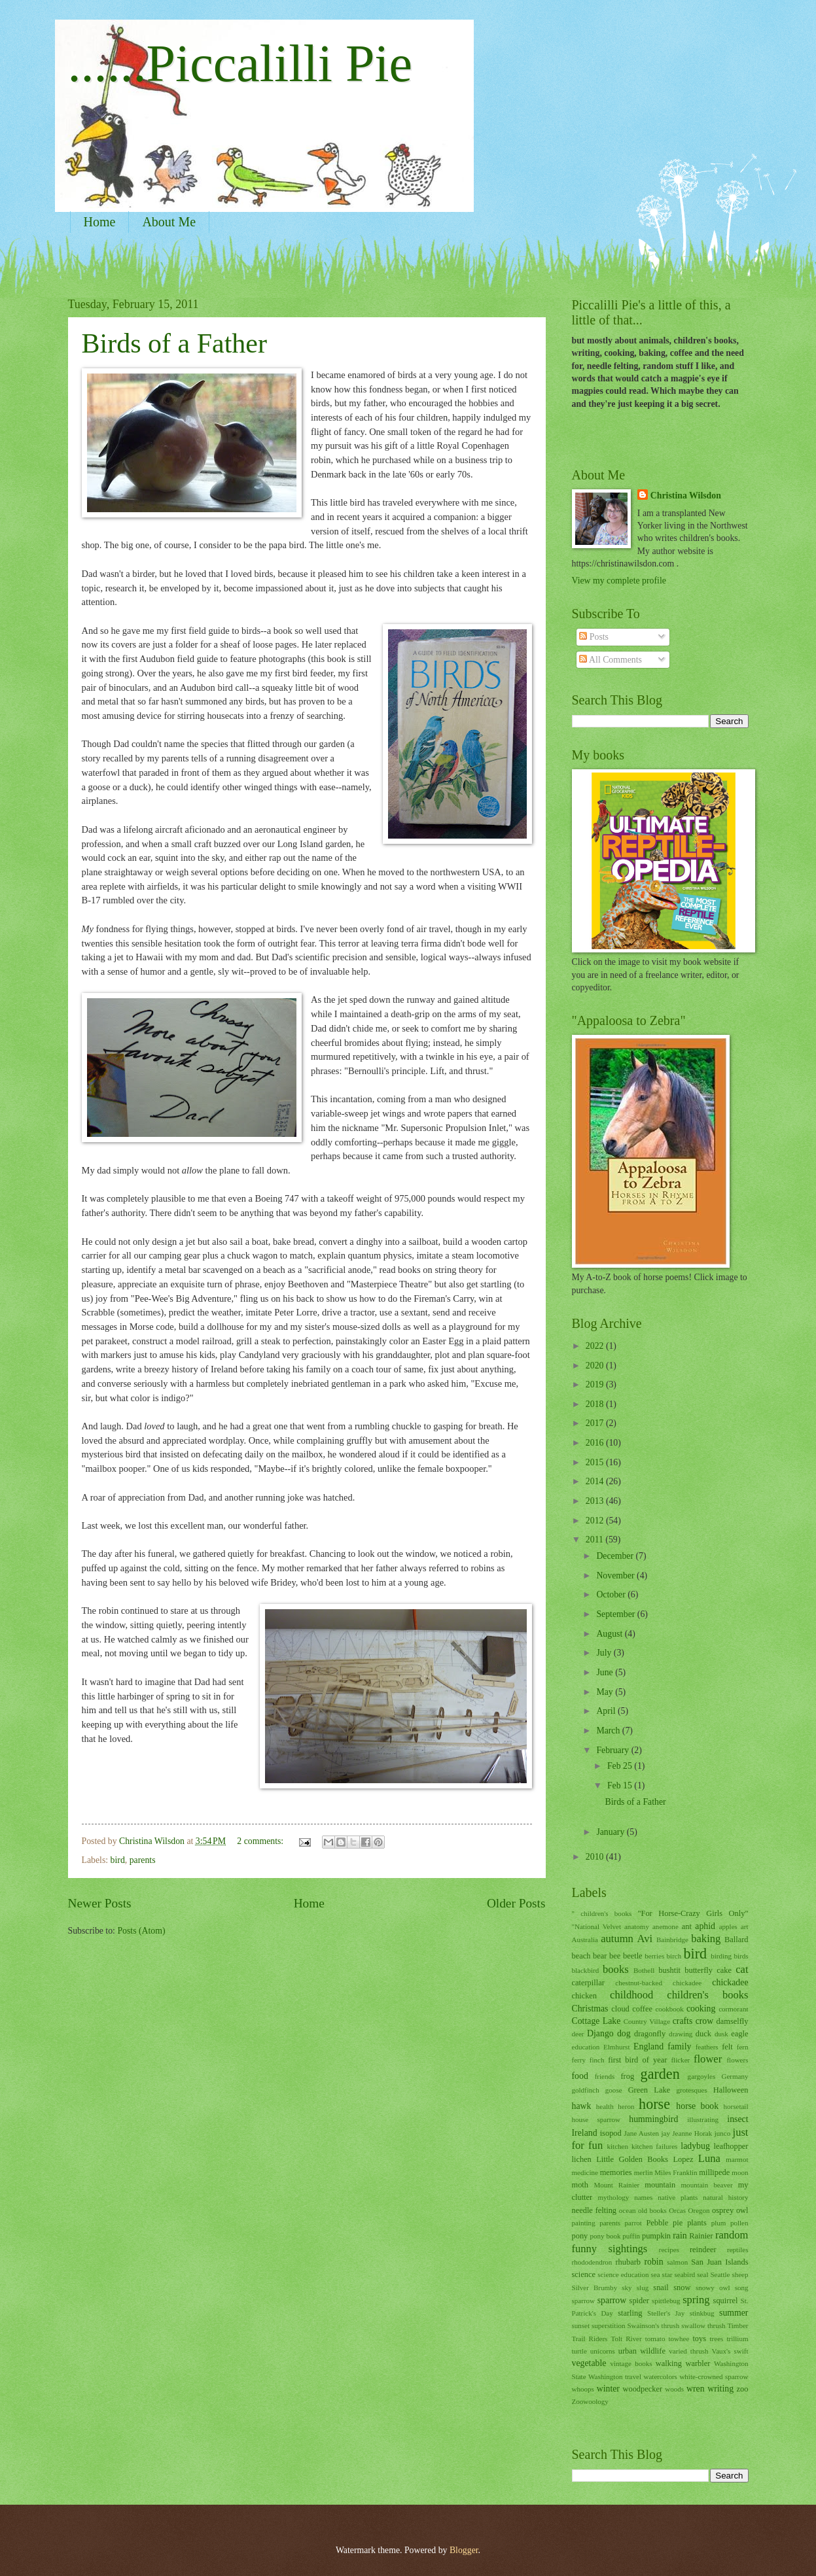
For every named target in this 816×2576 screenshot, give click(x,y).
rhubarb (628, 2262)
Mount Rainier (616, 2185)
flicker (680, 2060)
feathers (707, 2047)
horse (654, 2104)
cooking (700, 2008)
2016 (596, 1443)
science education (622, 2274)
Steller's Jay (665, 2313)
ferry (579, 2060)
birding (721, 1956)
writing (720, 2388)
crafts (683, 2021)
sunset (581, 2325)
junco (723, 2133)
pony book (605, 2236)
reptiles (737, 2250)
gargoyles (702, 2076)
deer (578, 2034)
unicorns (602, 2351)
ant (687, 1926)
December (615, 1556)
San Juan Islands (719, 2262)
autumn (617, 1938)
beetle (633, 1955)
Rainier (701, 2235)
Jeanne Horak (692, 2133)
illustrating (702, 2119)
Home (100, 222)
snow (681, 2287)
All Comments (610, 660)
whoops (583, 2389)
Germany (734, 2076)
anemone (665, 1926)
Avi (645, 1938)
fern (743, 2047)
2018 (596, 1404)
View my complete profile (619, 580)
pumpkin (656, 2235)
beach (581, 1955)
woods (674, 2389)
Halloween (731, 2090)
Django (600, 2033)
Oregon (699, 2210)
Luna (709, 2158)
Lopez (683, 2159)
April (607, 1711)
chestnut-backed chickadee (658, 1983)
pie (678, 2222)
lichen (582, 2159)
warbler (698, 2363)
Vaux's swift (729, 2351)
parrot (633, 2223)
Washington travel (614, 2376)
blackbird (585, 1970)
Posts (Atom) (141, 1931)
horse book (697, 2106)
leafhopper (730, 2146)
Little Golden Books (632, 2159)
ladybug (695, 2146)
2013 (596, 1501)
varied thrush (688, 2351)
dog (624, 2033)
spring (696, 2299)
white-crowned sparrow (713, 2376)
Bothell (643, 1970)
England (648, 2046)
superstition (608, 2325)
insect (737, 2119)
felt (727, 2046)
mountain (660, 2184)
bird (118, 1860)
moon (740, 2172)
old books (652, 2210)
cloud (620, 2008)
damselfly (733, 2021)
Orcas (677, 2210)
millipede (714, 2172)
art (745, 1926)
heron (626, 2106)
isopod (611, 2133)
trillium (737, 2338)
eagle (739, 2033)
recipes (669, 2250)
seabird (684, 2274)
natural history (725, 2197)
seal (702, 2274)
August (610, 1634)
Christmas (590, 2008)
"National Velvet (596, 1926)
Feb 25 (620, 1766)
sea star (662, 2274)
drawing (680, 2034)
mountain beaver (707, 2185)
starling (630, 2313)
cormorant (733, 2009)
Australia (585, 1939)
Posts (594, 637)
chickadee (730, 1982)
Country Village (647, 2021)
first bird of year (637, 2059)
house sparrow (596, 2119)
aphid (705, 1926)
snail (660, 2287)
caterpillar (588, 1982)
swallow (693, 2325)
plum (718, 2223)
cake (724, 1970)
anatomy (636, 1926)
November (616, 1575)
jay (665, 2133)
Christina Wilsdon (685, 495)
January (611, 1832)
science (584, 2274)
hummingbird (653, 2119)
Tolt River (626, 2338)
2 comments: (261, 1841)
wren (695, 2388)
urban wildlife (641, 2351)
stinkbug (702, 2313)
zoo (743, 2388)
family (679, 2046)
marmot (737, 2159)
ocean (627, 2210)
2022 (596, 1346)
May (605, 1692)
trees (717, 2338)
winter (608, 2388)
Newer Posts (100, 1903)
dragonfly (649, 2033)
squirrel (725, 2300)
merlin (643, 2172)
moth (580, 2184)
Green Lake (649, 2090)
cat (742, 1969)
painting (583, 2223)
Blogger (464, 2550)
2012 (596, 1520)
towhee (678, 2338)
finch (597, 2060)
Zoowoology (590, 2401)
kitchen (617, 2146)
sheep (740, 2274)
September (616, 1614)
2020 (596, 1365)
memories (616, 2172)
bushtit (669, 1970)
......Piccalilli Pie (240, 63)
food (580, 2076)
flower (708, 2059)
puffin (631, 2236)
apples (728, 1926)
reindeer (703, 2249)
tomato (655, 2338)
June (605, 1672)
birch (674, 1956)
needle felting (594, 2210)
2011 (596, 1539)
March (609, 1730)
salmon (677, 2262)
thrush (716, 2325)
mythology (613, 2197)
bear (600, 1955)
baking (705, 1938)
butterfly (698, 1970)
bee (614, 1955)
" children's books (602, 1913)
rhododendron (592, 2262)
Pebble (657, 2222)
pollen (739, 2223)
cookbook (669, 2009)
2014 (596, 1481)
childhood (631, 1995)
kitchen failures (654, 2146)
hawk (582, 2106)
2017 (596, 1423)
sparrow (611, 2300)
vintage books (631, 2363)
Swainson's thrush (653, 2325)
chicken (584, 1995)
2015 (596, 1462)
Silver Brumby (595, 2287)
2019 (596, 1384)
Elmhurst (616, 2047)
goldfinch (585, 2090)
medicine (585, 2172)
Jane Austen (641, 2133)
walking (669, 2363)
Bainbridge (672, 1939)
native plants (678, 2197)
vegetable (589, 2363)
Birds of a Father (174, 343)
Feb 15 (620, 1785)
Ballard (736, 1939)
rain (679, 2235)
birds (741, 1956)
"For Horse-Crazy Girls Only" (692, 1913)
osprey (723, 2210)
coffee (642, 2008)
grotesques (692, 2090)
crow (705, 2021)
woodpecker (643, 2388)
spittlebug (666, 2301)
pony (580, 2235)
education (586, 2047)
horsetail (736, 2106)
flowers (737, 2060)
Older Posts (516, 1903)
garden (660, 2074)
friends (605, 2076)
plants (697, 2222)
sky (626, 2287)
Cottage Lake (596, 2021)
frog (627, 2076)
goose (613, 2090)
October (612, 1594)
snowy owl (713, 2287)
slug (642, 2287)
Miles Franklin (675, 2172)
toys (699, 2338)
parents (143, 1860)
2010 (596, 1857)
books (616, 1969)
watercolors (660, 2376)
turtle (579, 2351)
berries (654, 1956)
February (613, 1750)
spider (639, 2300)
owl (742, 2210)
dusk (721, 2034)
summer (733, 2313)
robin (653, 2262)
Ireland (584, 2133)
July (604, 1653)
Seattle (720, 2274)
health (605, 2106)
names (643, 2197)
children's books (707, 1995)
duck (703, 2033)
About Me (169, 222)
